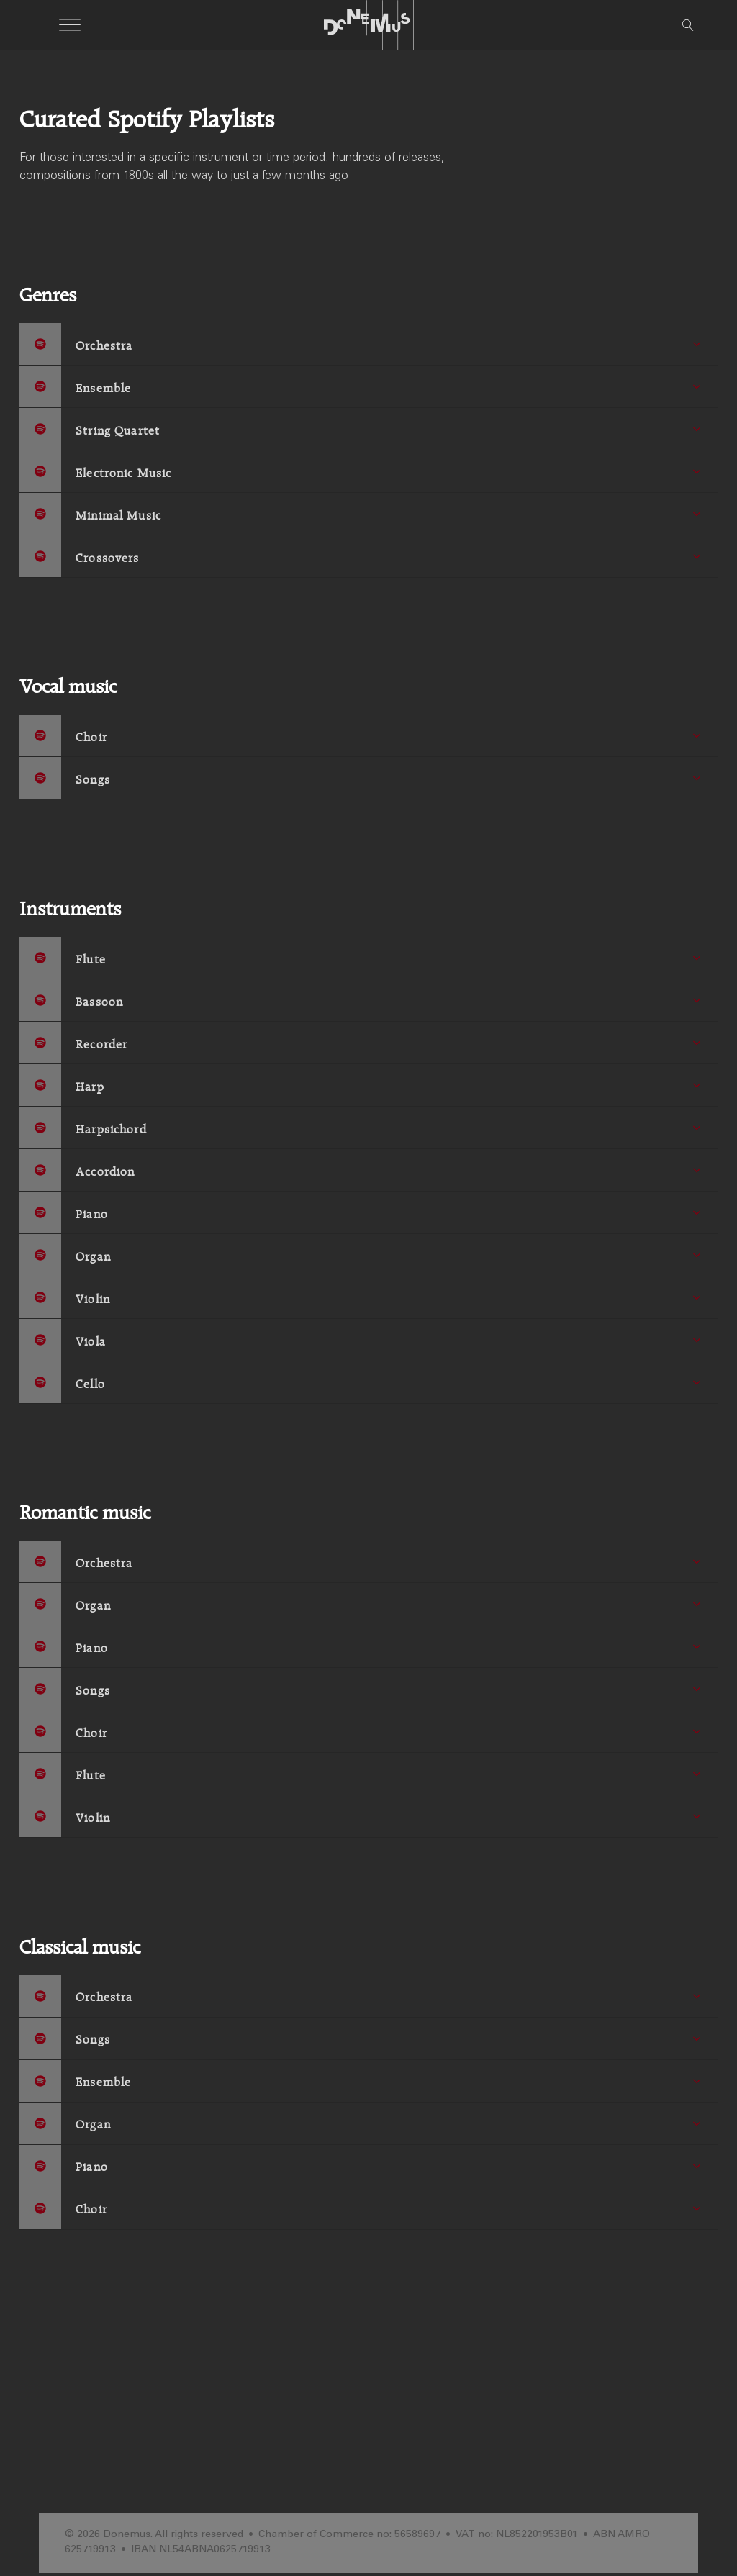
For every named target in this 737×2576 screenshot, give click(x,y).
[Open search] (688, 25)
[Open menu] (69, 25)
